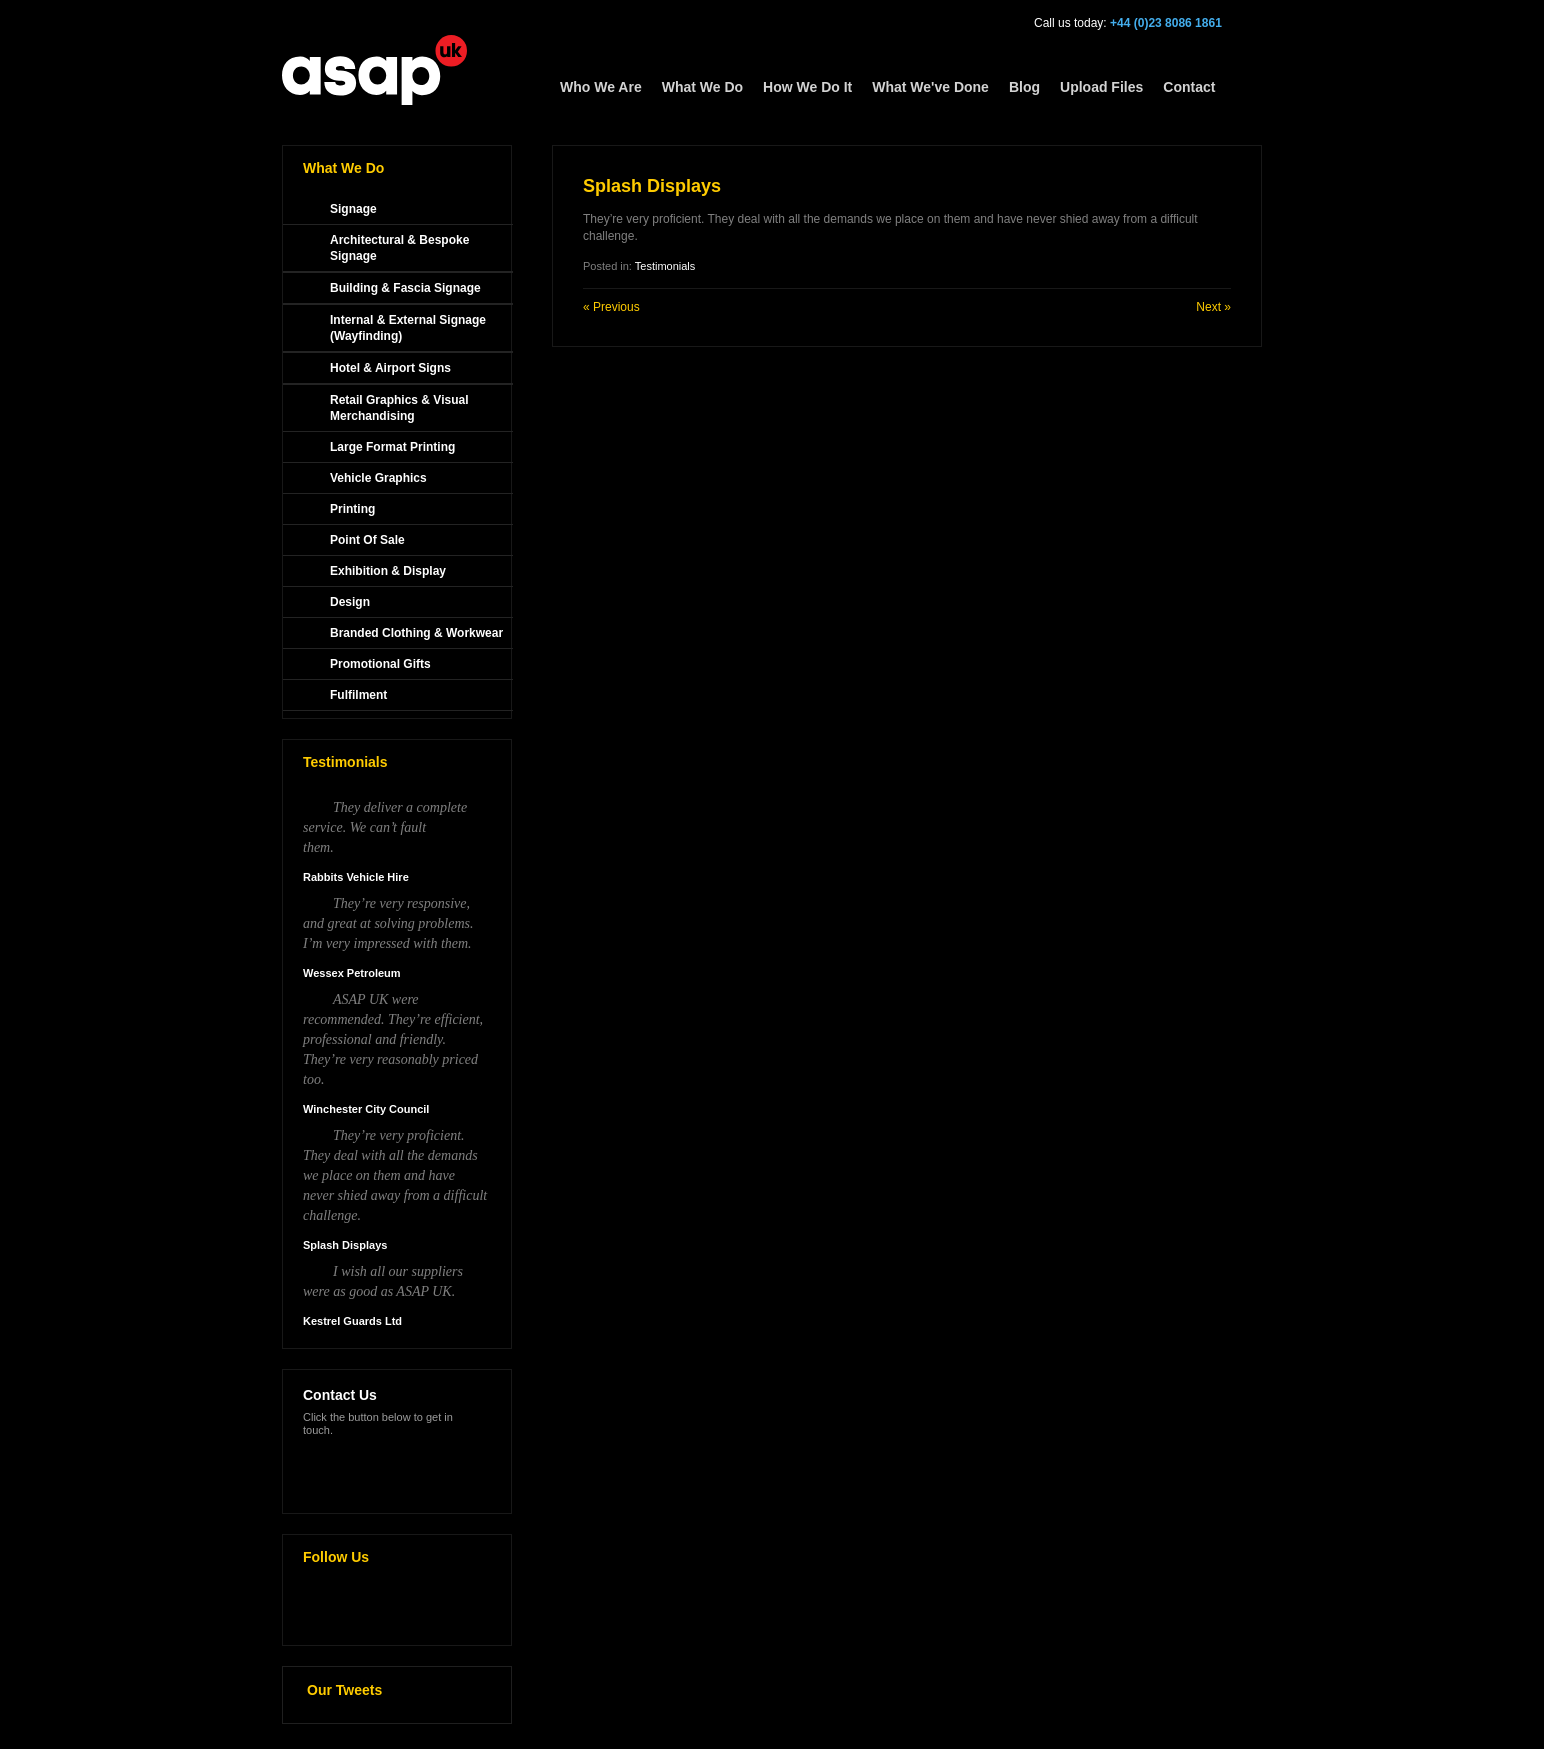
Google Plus (408, 1609)
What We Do (702, 87)
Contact (1189, 87)
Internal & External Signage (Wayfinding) (408, 328)
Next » (1213, 307)
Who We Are (601, 87)
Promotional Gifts (380, 664)
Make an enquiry (367, 1466)
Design (350, 602)
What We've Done (930, 87)
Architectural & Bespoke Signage (399, 248)
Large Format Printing (392, 447)
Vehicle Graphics (378, 478)
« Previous (611, 307)
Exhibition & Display (388, 571)
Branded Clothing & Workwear (416, 633)
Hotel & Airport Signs (390, 368)
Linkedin (450, 1609)
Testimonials (665, 266)
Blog (1024, 87)
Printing (352, 509)
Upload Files (1101, 87)
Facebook (366, 1609)
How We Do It (807, 87)
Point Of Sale (367, 540)
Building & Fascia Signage (405, 288)
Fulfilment (358, 695)
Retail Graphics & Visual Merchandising (399, 408)
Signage (353, 209)
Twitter (324, 1609)
